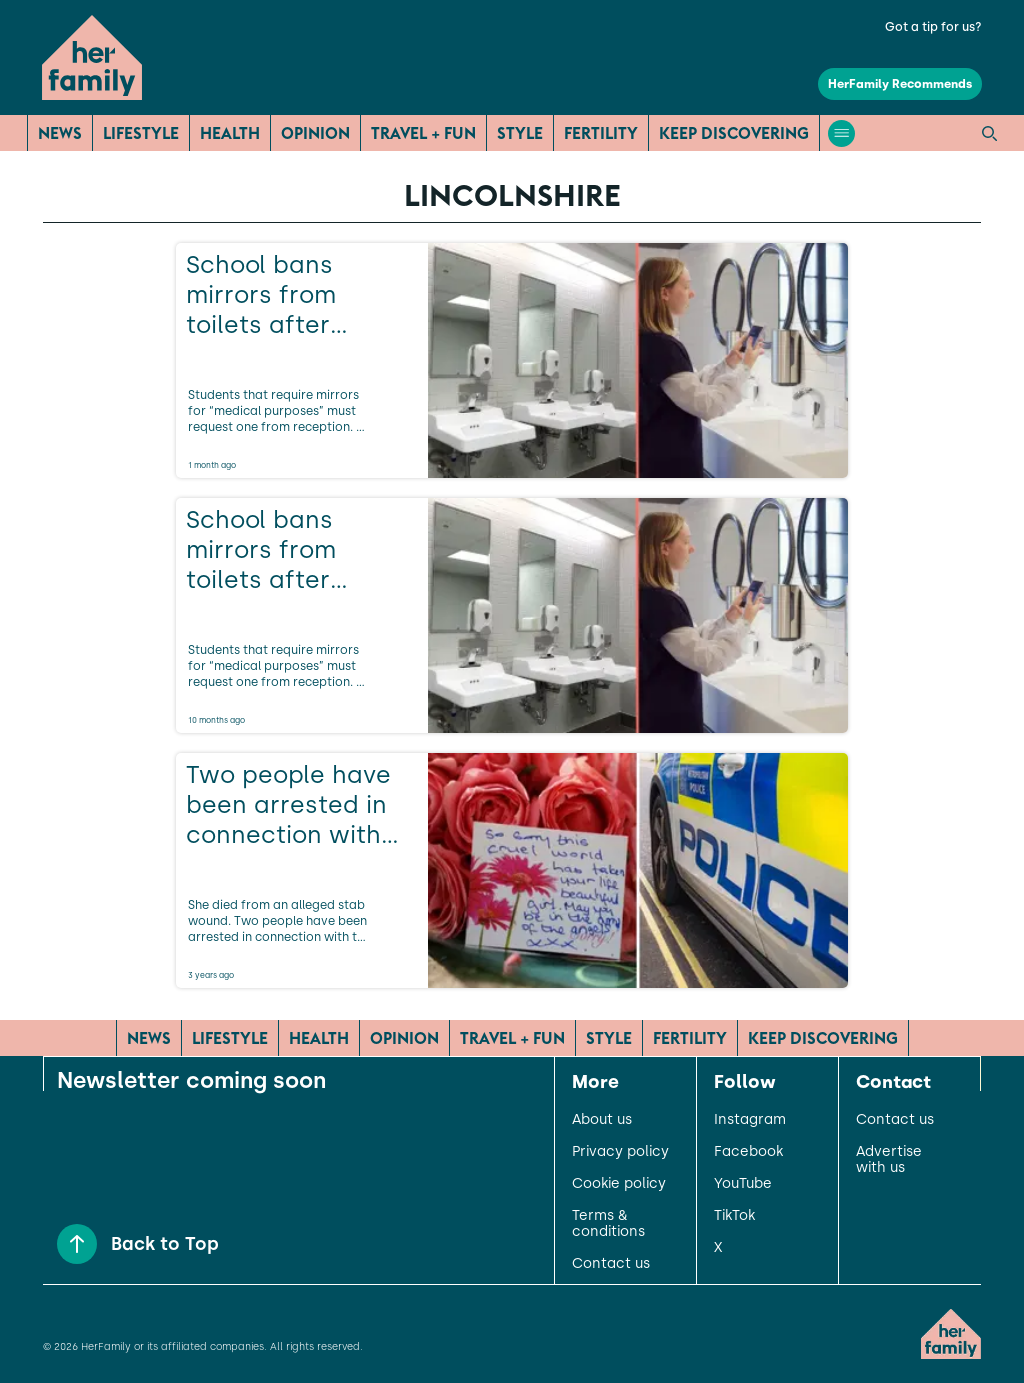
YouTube (743, 1184)
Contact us (611, 1264)
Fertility (601, 133)
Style (520, 133)
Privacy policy (620, 1152)
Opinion (315, 133)
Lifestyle (141, 133)
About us (602, 1120)
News (60, 133)
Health (230, 133)
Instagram (750, 1120)
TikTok (734, 1216)
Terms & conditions (608, 1224)
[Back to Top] (77, 1244)
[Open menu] (841, 133)
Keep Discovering (734, 133)
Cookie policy (619, 1184)
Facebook (748, 1152)
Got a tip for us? (933, 27)
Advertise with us (889, 1160)
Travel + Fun (423, 133)
